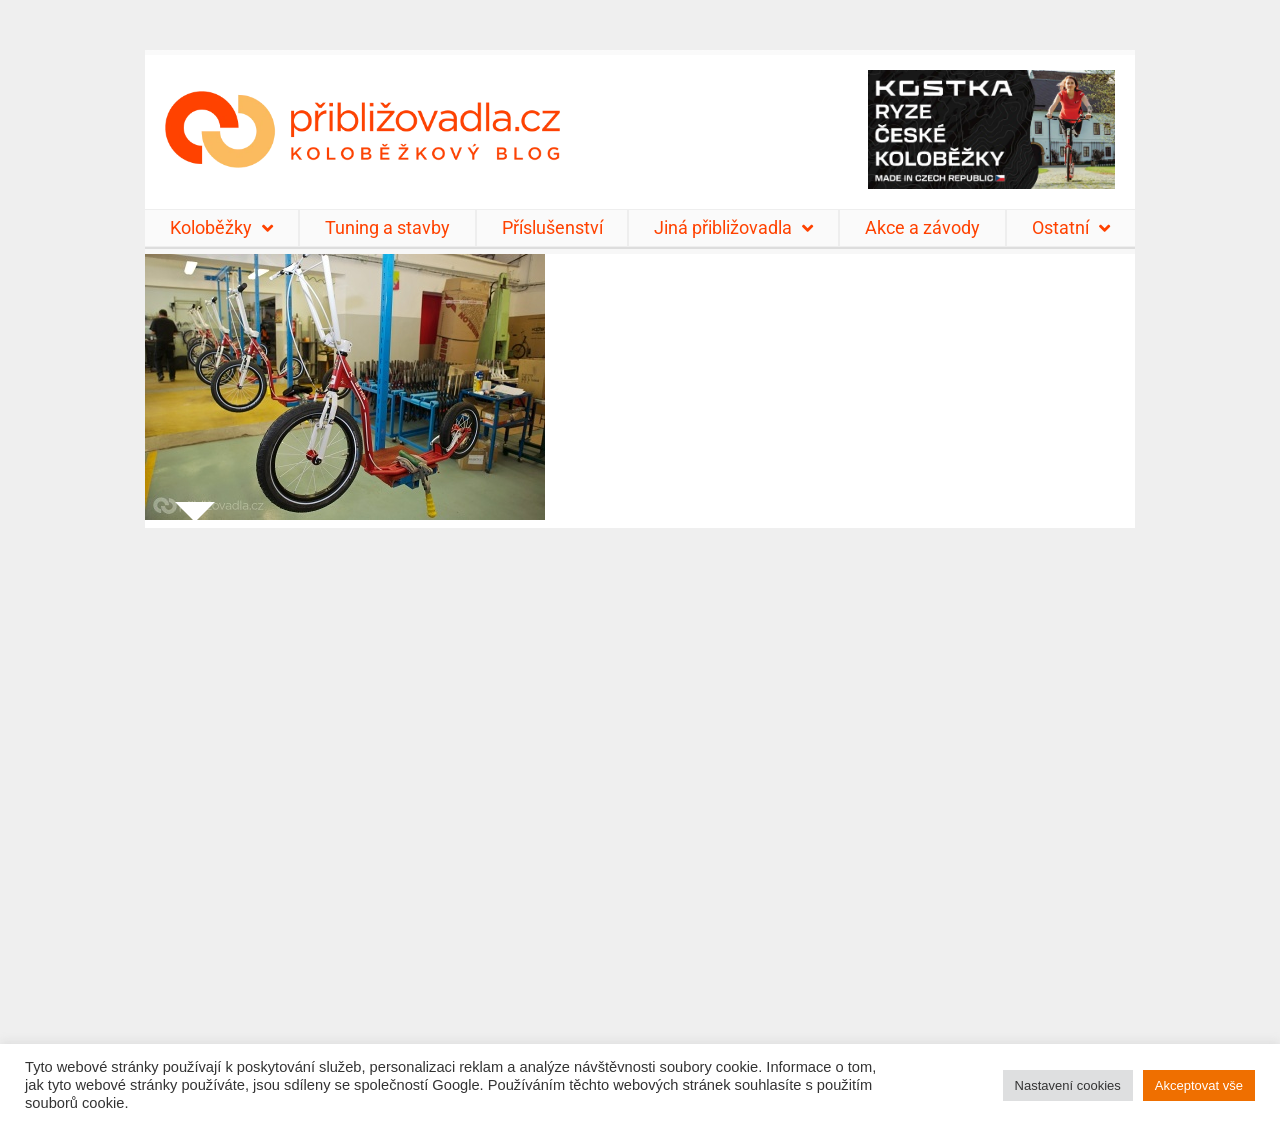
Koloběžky (221, 228)
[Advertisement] (640, 814)
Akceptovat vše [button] (1199, 1085)
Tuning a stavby (387, 227)
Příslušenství (552, 227)
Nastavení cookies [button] (1068, 1085)
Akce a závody (922, 227)
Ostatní (1071, 228)
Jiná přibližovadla (733, 228)
